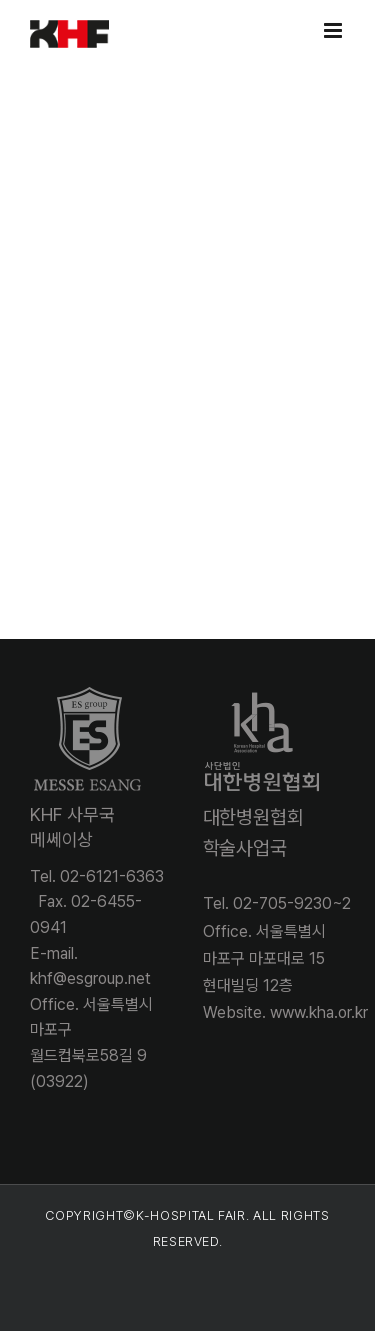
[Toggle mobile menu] (334, 30)
